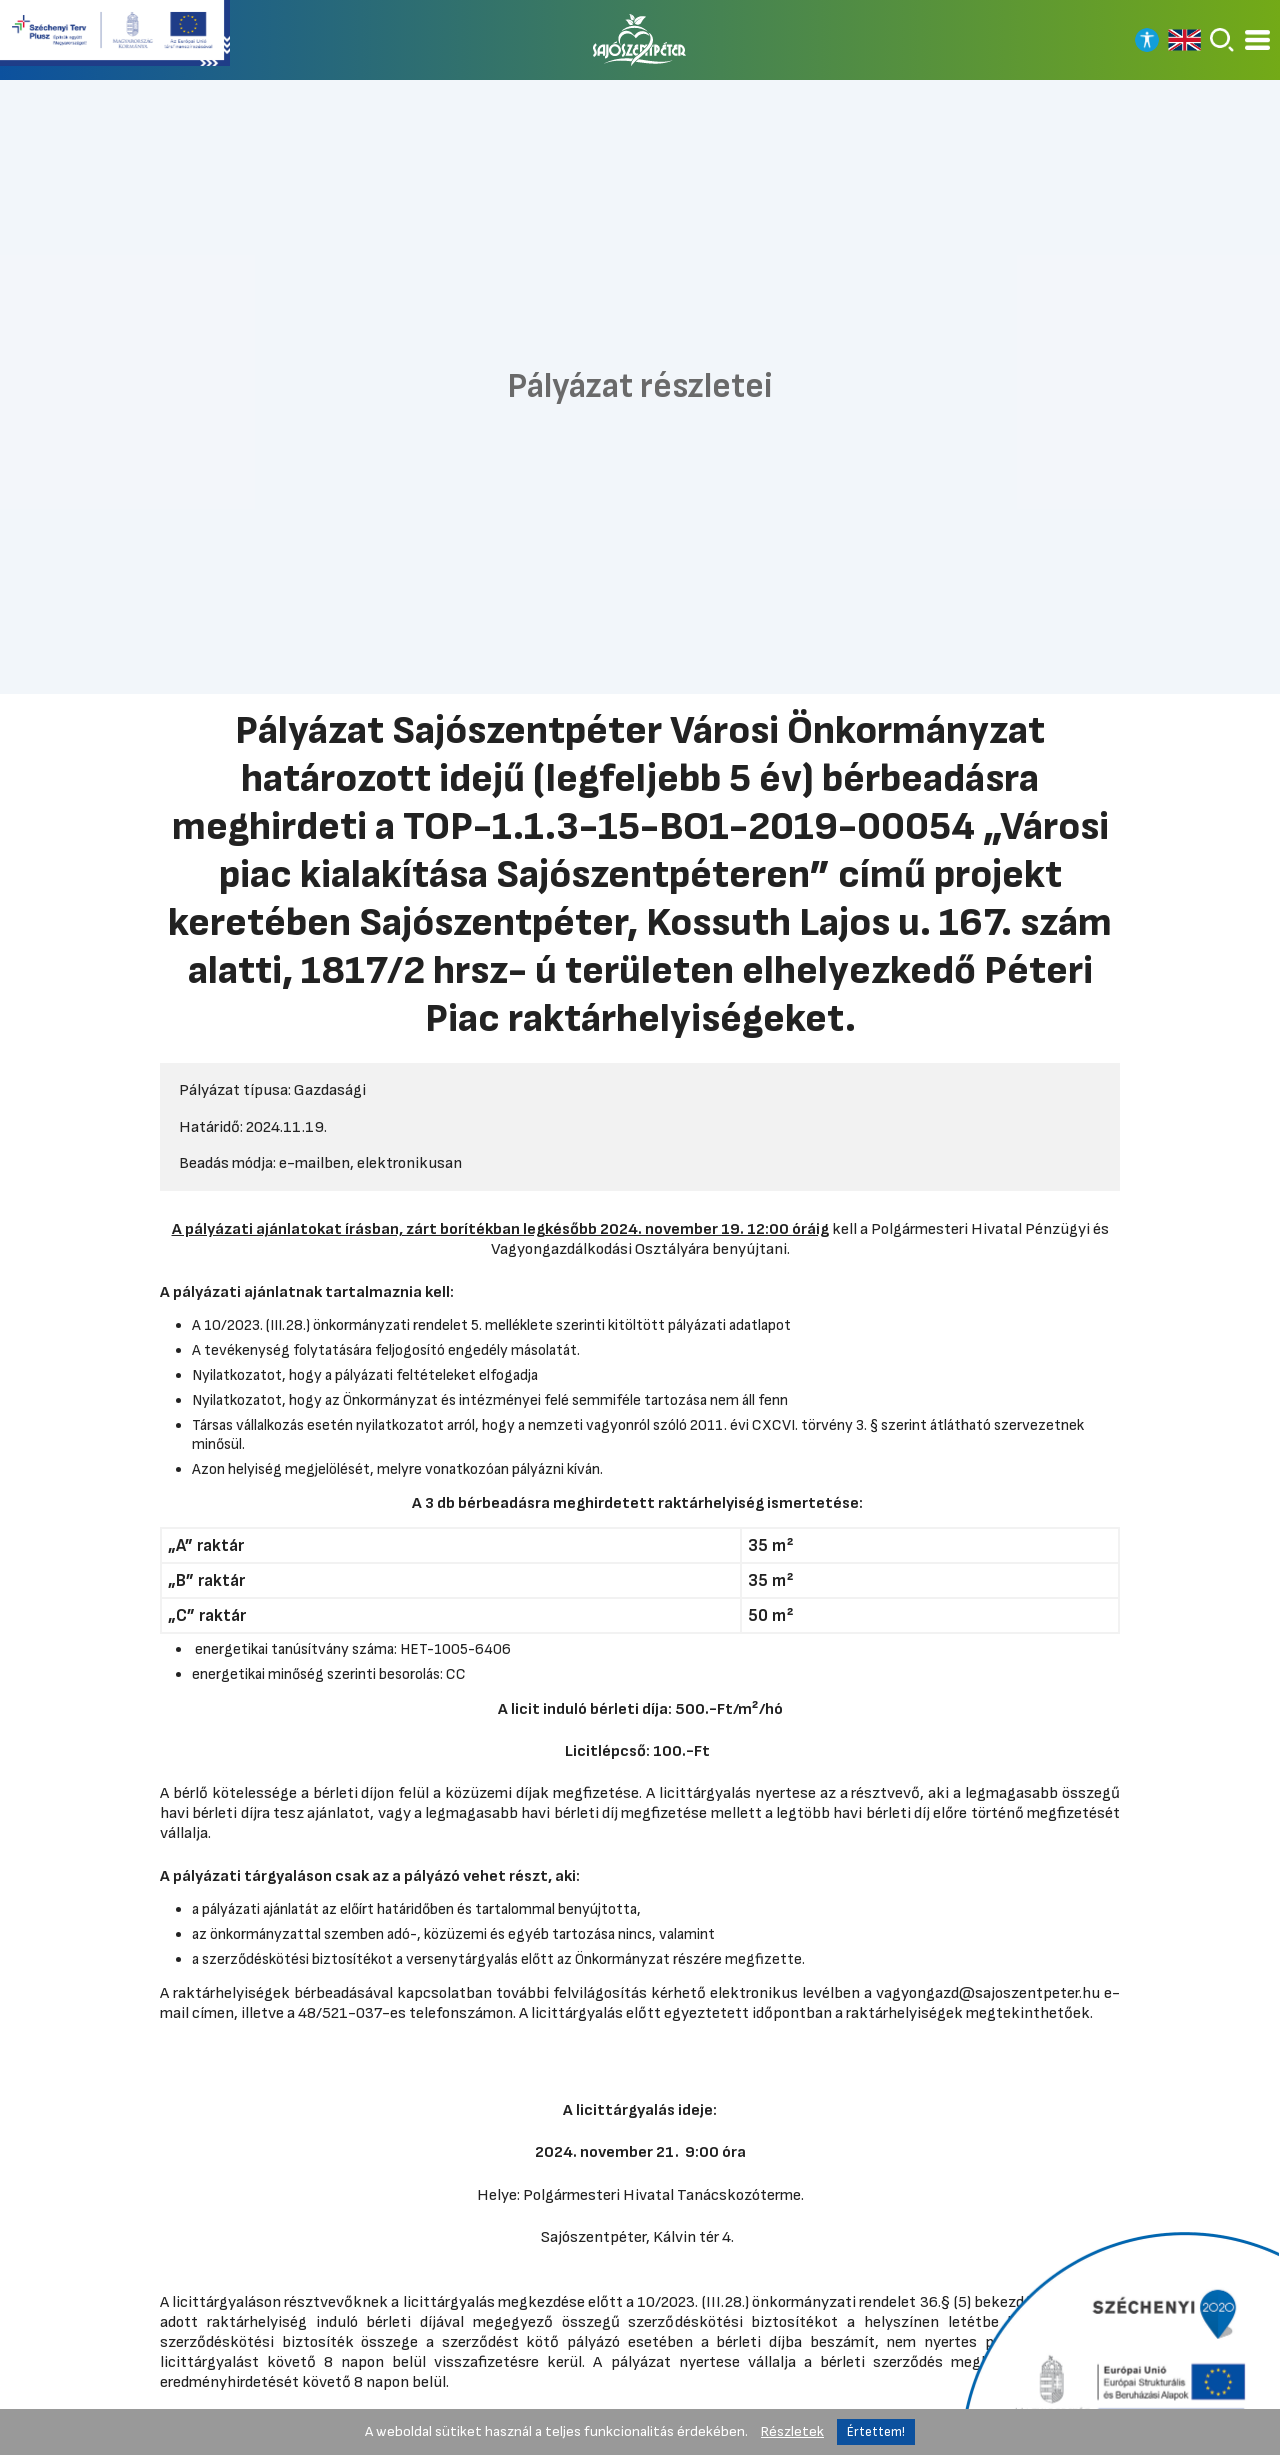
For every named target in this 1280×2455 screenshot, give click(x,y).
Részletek (792, 2431)
